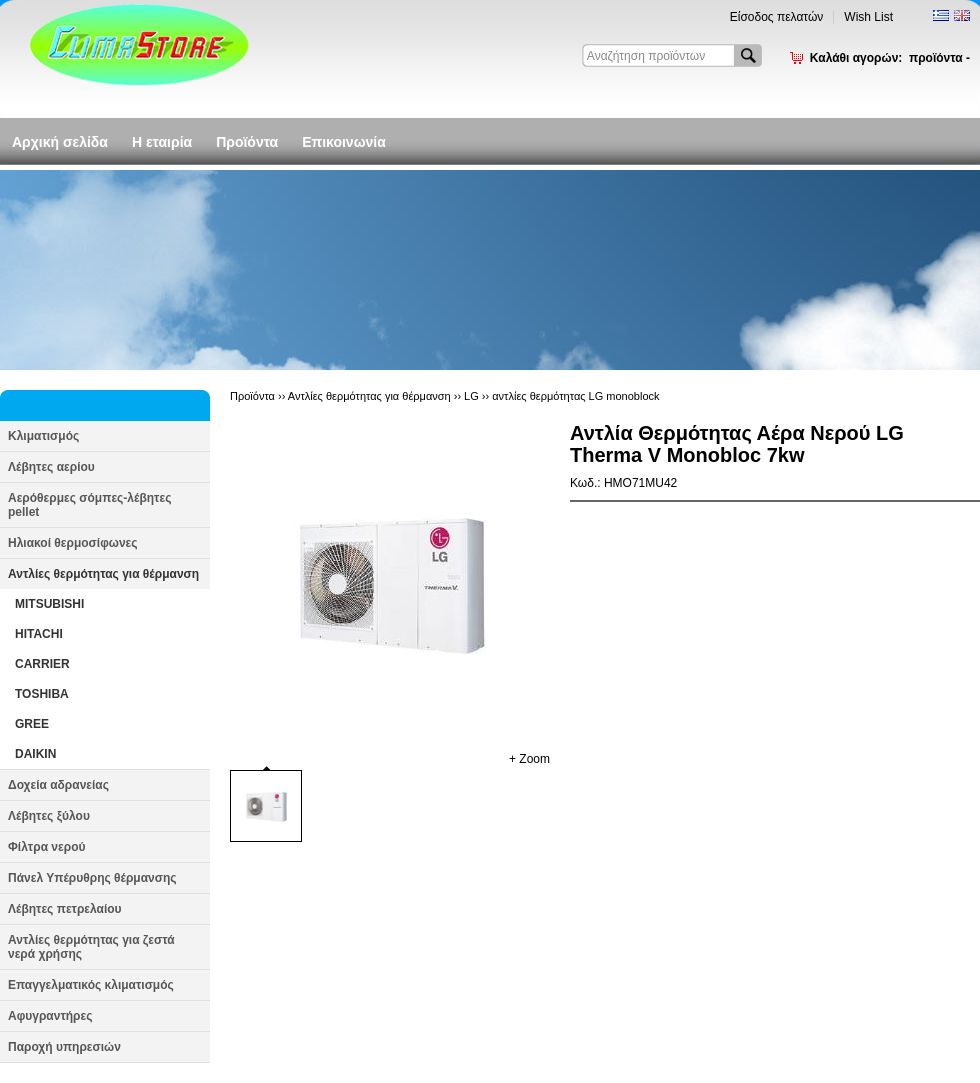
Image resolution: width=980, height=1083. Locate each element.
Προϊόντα (247, 142)
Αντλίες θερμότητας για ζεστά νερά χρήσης (91, 947)
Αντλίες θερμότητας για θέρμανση (103, 574)
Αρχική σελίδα (60, 142)
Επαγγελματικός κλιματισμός (91, 985)
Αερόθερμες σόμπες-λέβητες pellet (89, 505)
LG (471, 396)
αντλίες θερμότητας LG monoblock (575, 396)
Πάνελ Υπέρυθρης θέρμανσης (92, 878)
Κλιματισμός (43, 436)
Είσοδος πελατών (777, 17)
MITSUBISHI (49, 604)
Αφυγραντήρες (50, 1016)
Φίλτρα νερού (46, 847)
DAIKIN (35, 754)
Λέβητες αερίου (51, 467)
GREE (32, 724)
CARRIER (42, 664)
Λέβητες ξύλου (49, 816)
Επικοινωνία (344, 142)
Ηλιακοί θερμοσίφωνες (73, 543)
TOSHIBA (42, 694)
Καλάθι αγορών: (890, 58)
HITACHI (39, 634)
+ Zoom (529, 759)
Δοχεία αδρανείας (58, 785)
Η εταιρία (162, 142)
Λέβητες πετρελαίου (65, 909)
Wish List (868, 17)
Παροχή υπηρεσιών (64, 1047)
